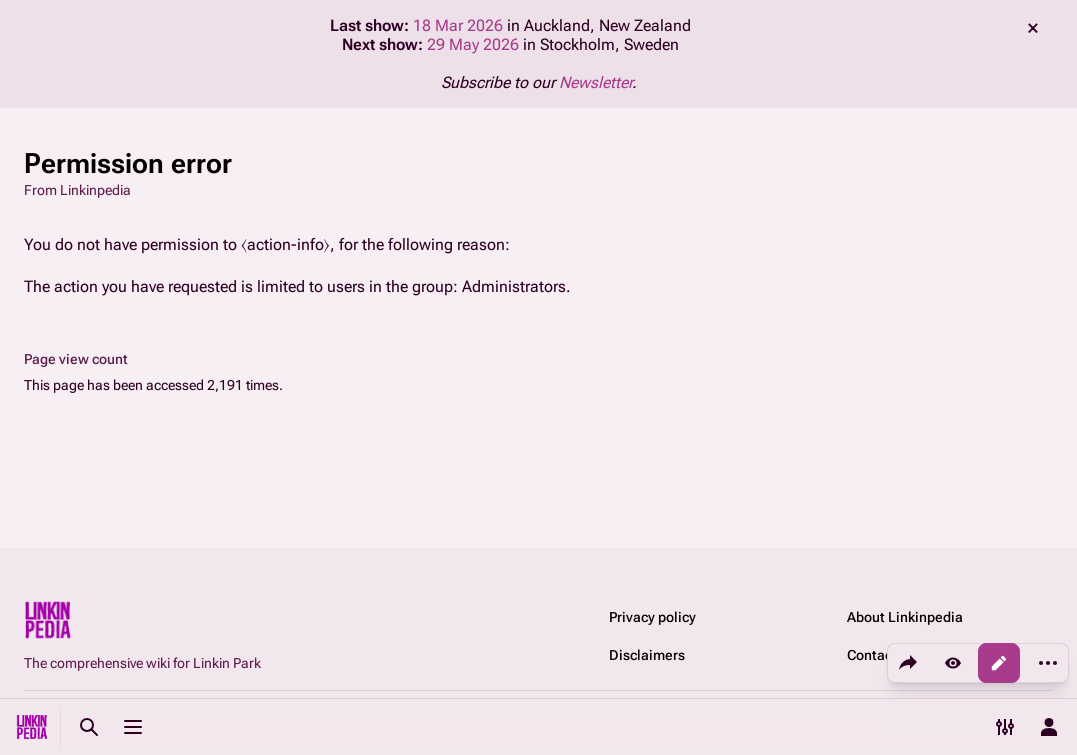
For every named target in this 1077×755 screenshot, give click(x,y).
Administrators (514, 286)
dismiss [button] (1033, 28)
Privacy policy (652, 617)
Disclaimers (647, 655)
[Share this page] (908, 663)
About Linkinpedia (905, 617)
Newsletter (595, 82)
